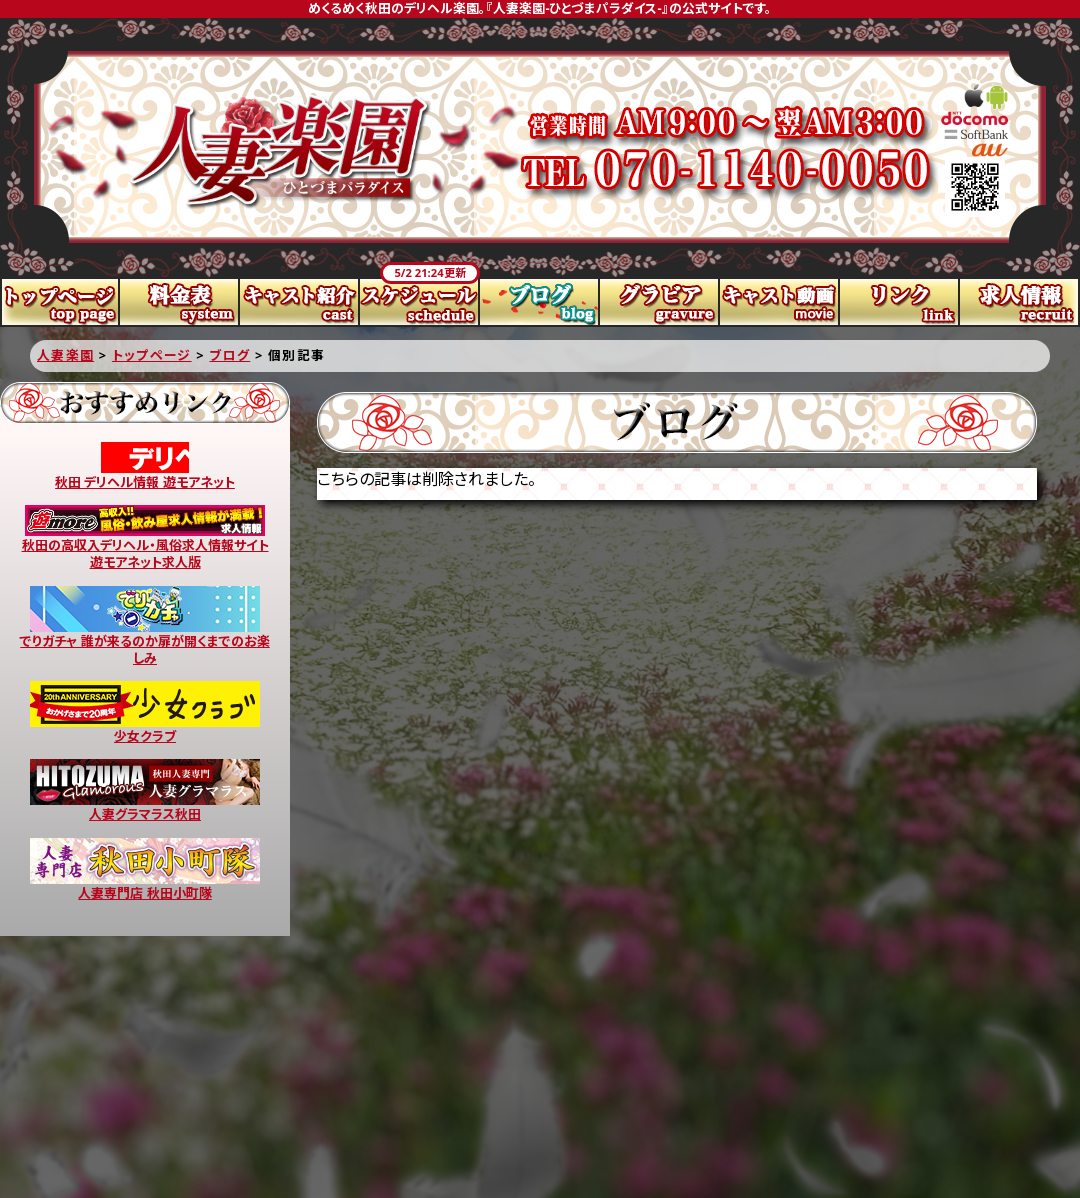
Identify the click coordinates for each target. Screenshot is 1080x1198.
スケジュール (420, 302)
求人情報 (1020, 302)
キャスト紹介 (300, 302)
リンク (900, 302)
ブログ (540, 302)
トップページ (60, 302)
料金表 (180, 302)
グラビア (660, 302)
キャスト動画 (780, 302)
